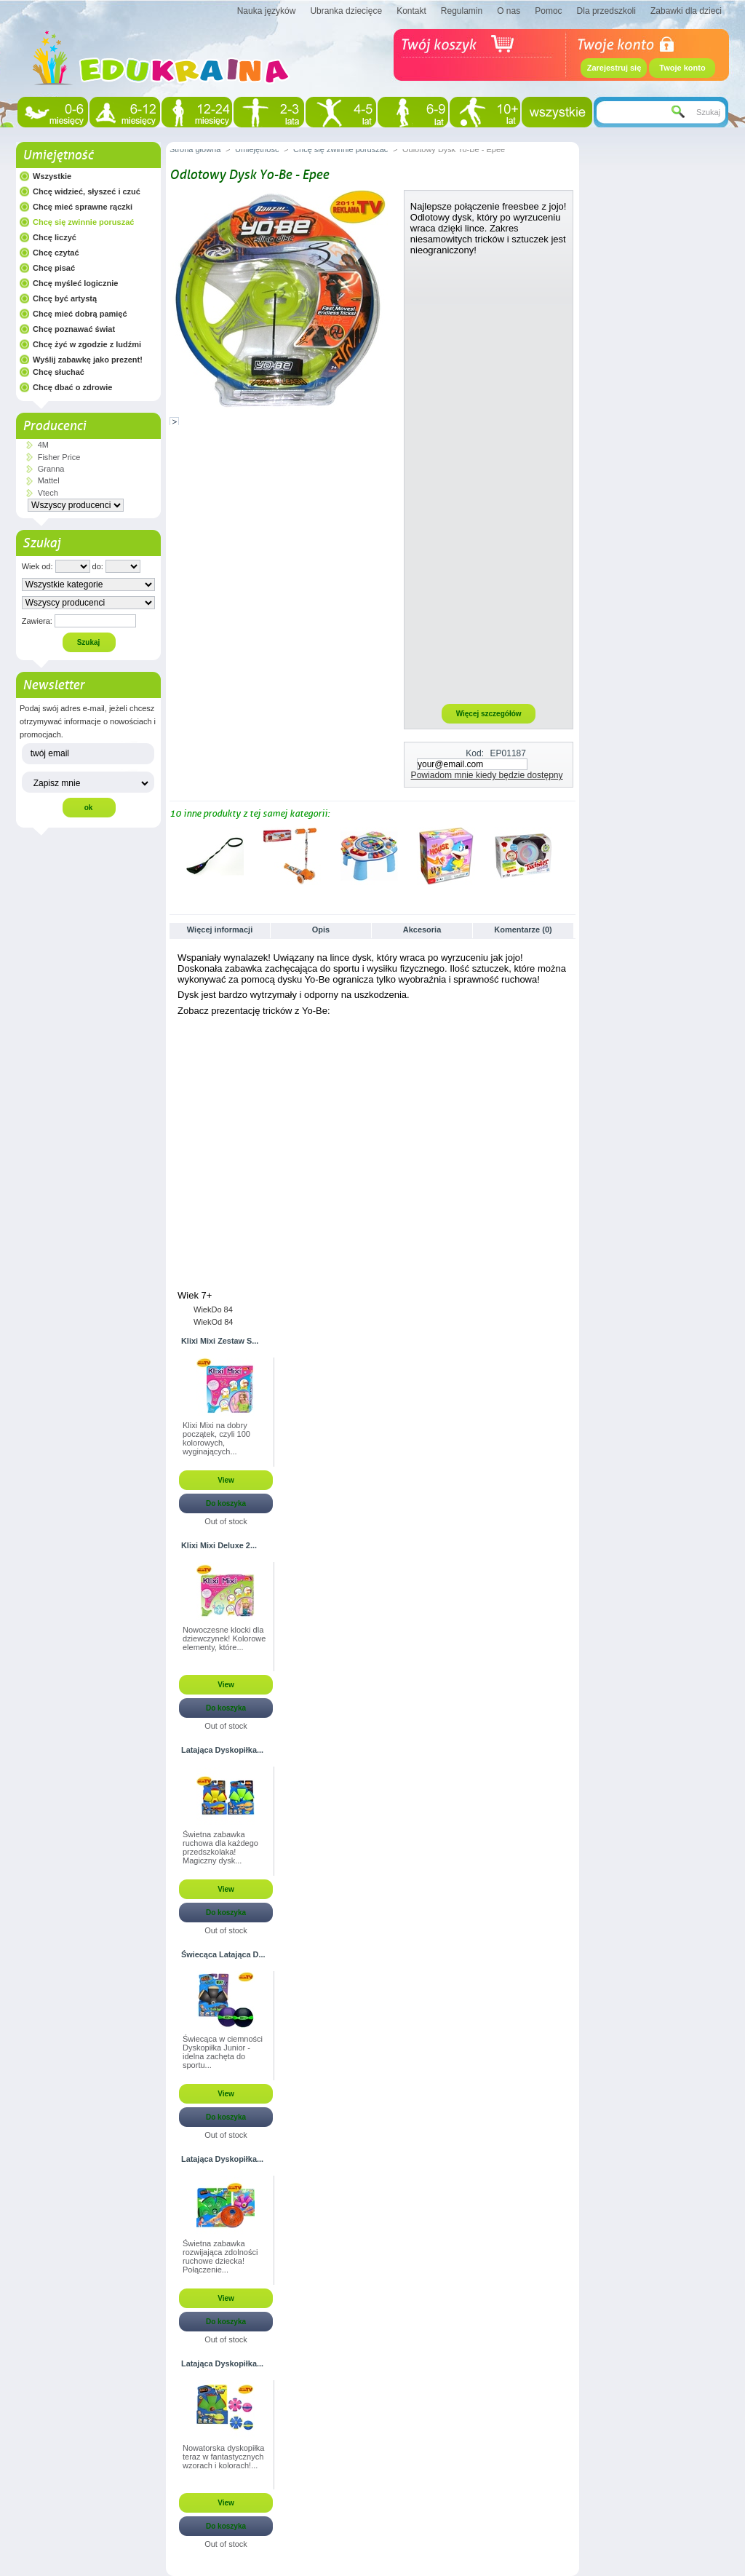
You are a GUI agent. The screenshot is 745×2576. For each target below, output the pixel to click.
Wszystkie (52, 176)
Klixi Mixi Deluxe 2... (219, 1545)
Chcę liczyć (54, 237)
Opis (321, 929)
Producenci (54, 426)
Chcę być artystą (65, 298)
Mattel (49, 480)
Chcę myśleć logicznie (75, 283)
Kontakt (411, 11)
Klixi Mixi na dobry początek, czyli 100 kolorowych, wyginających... (216, 1438)
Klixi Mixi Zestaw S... (219, 1340)
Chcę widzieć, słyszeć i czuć (86, 191)
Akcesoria (422, 929)
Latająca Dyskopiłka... (222, 1749)
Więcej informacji (219, 929)
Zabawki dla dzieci (686, 11)
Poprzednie (173, 855)
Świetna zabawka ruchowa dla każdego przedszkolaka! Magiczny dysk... (220, 1847)
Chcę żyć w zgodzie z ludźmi (87, 344)
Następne (569, 855)
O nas (508, 11)
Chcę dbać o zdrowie (72, 387)
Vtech (48, 492)
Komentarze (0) (522, 929)
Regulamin (461, 11)
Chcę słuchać (58, 372)
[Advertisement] (488, 479)
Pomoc (548, 11)
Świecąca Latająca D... (223, 1954)
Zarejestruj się (614, 67)
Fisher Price (59, 457)
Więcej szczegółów (489, 714)
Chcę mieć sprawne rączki (82, 206)
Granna (51, 468)
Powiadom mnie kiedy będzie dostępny (487, 775)
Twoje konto (682, 67)
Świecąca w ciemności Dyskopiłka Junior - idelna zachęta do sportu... (223, 2051)
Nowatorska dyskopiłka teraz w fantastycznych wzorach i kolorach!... (224, 2457)
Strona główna (195, 149)
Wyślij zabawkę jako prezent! (88, 359)
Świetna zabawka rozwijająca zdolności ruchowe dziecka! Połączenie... (220, 2256)
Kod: (475, 753)
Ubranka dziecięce (346, 11)
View (226, 1480)
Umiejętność (58, 155)
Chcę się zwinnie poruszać (83, 222)
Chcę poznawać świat (74, 329)
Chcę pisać (54, 267)
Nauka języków (266, 11)
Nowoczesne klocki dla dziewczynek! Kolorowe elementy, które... (224, 1638)
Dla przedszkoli (606, 11)
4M (43, 444)
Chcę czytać (56, 252)
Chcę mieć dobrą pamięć (80, 313)
